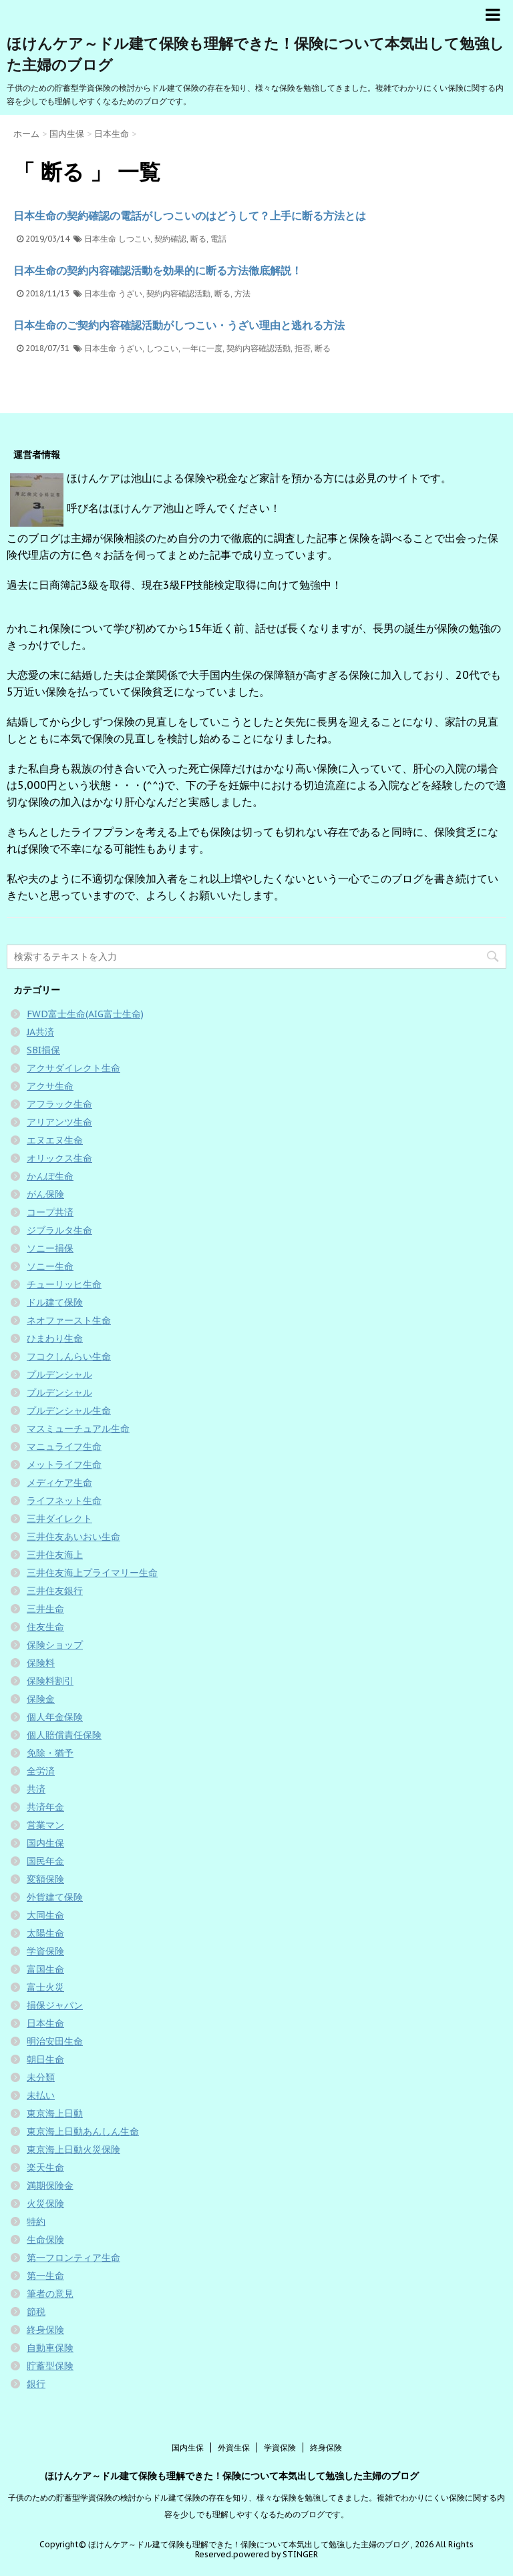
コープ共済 (50, 1212)
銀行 (36, 2384)
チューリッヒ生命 (64, 1284)
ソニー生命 (50, 1266)
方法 (242, 293)
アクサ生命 (50, 1086)
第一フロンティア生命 (73, 2258)
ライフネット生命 (64, 1501)
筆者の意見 (50, 2294)
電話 (218, 239)
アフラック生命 (59, 1104)
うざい (130, 293)
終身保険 (45, 2330)
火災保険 (45, 2204)
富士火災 (45, 1987)
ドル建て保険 (55, 1302)
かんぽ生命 (50, 1176)
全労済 (41, 1771)
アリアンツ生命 (59, 1122)
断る (198, 239)
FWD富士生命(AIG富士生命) (85, 1014)
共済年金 (45, 1807)
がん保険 (45, 1194)
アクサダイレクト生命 (73, 1068)
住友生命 (45, 1627)
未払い (41, 2095)
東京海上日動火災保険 (73, 2149)
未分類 (41, 2077)
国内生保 (45, 1843)
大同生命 (45, 1915)
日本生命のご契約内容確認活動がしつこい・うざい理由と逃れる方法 (179, 325)
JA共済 (40, 1032)
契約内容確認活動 (178, 293)
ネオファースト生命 (69, 1320)
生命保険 (45, 2240)
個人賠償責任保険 (64, 1735)
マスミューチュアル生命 (78, 1429)
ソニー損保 (50, 1248)
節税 (36, 2312)
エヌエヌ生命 (55, 1140)
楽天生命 (45, 2167)
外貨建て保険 (55, 1897)
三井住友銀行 (55, 1591)
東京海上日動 (55, 2113)
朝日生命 (45, 2059)
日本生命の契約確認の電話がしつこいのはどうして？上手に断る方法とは (189, 215)
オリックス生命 (59, 1158)
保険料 (41, 1663)
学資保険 (45, 1951)
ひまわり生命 (55, 1338)
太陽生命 (45, 1933)
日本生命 (100, 239)
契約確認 (170, 239)
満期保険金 (50, 2185)
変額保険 (45, 1879)
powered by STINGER (275, 2554)
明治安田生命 (55, 2041)
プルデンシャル (59, 1374)
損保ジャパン (55, 2005)
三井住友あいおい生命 (73, 1537)
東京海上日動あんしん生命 (83, 2131)
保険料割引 (50, 1681)
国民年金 (45, 1861)
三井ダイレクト (59, 1519)
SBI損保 (43, 1050)
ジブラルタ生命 (59, 1230)
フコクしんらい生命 (69, 1356)
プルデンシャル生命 (69, 1410)
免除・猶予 (50, 1753)
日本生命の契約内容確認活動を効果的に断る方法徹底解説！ (157, 270)
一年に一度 (202, 348)
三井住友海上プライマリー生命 (92, 1573)
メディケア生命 (59, 1483)
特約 (36, 2222)
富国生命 (45, 1969)
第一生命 (45, 2276)
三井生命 (45, 1609)
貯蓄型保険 (50, 2366)
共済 (36, 1789)
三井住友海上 (55, 1555)
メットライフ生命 (64, 1465)
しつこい (134, 239)
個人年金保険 (55, 1717)
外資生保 (234, 2447)
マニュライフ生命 (64, 1447)
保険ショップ (55, 1645)
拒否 (303, 348)
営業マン (45, 1825)
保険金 (41, 1699)
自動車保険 (50, 2348)
